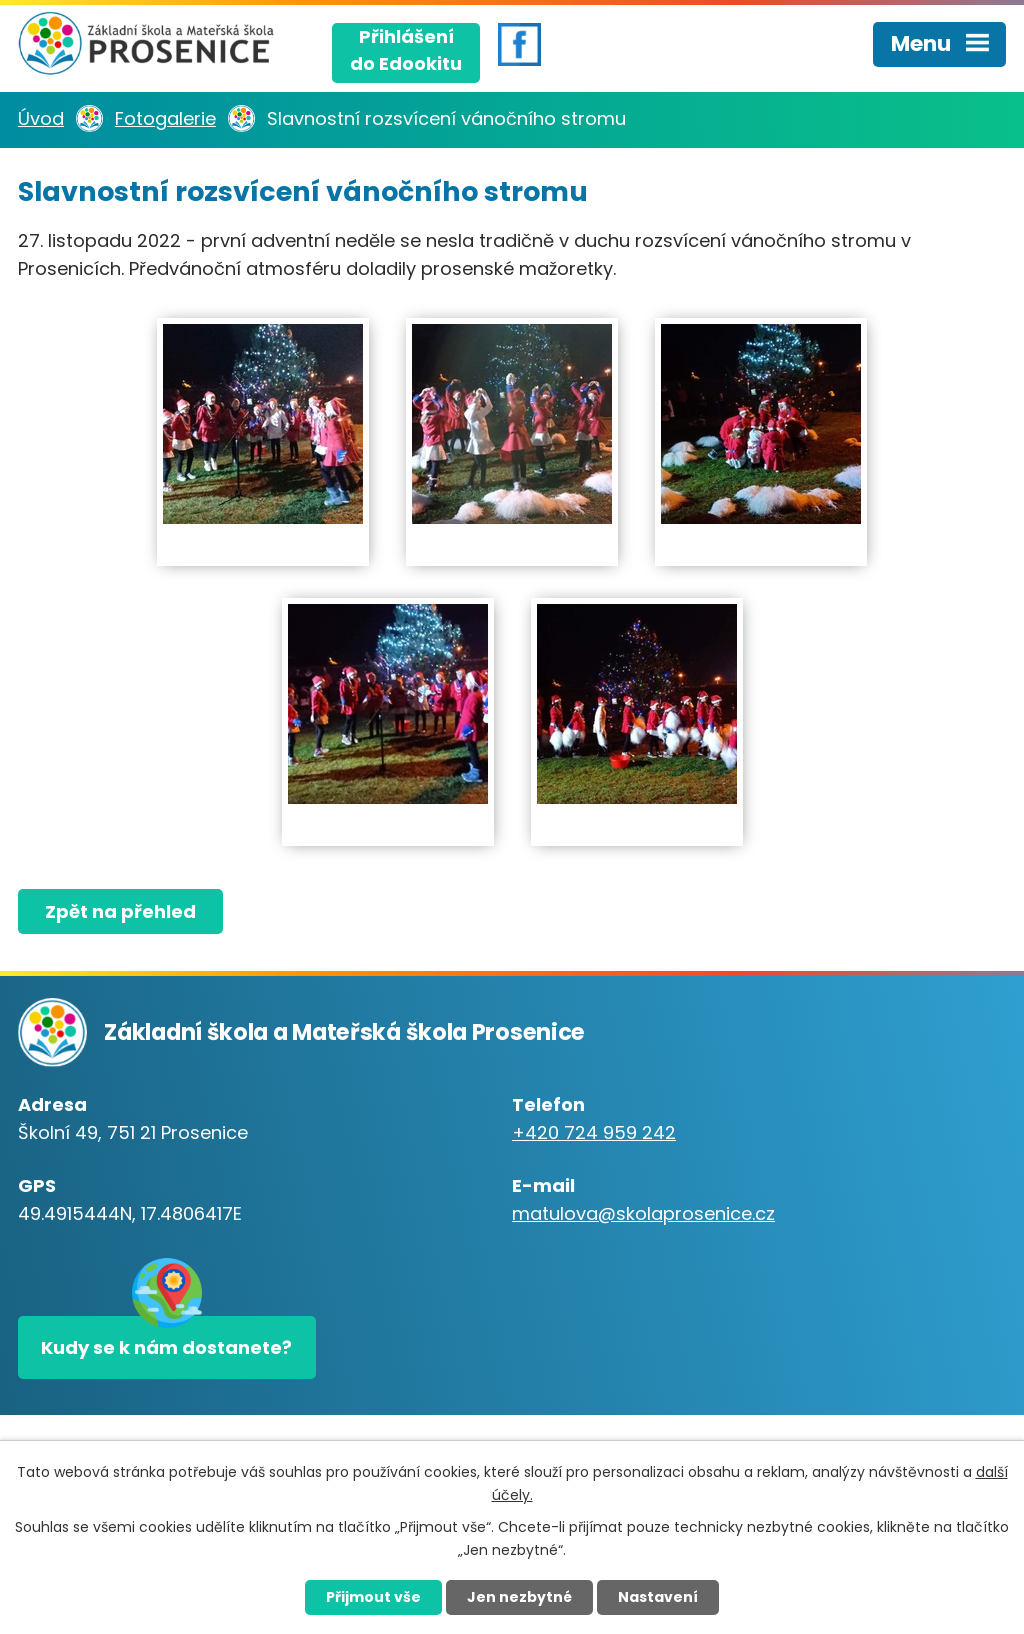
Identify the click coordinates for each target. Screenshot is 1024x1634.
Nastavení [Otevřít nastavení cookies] (658, 1597)
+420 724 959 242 (594, 1132)
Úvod (41, 118)
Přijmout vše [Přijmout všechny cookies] (373, 1597)
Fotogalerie (165, 118)
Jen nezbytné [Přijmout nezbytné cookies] (519, 1597)
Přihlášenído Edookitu (406, 50)
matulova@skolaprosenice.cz (643, 1213)
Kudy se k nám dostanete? (166, 1347)
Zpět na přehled (120, 911)
